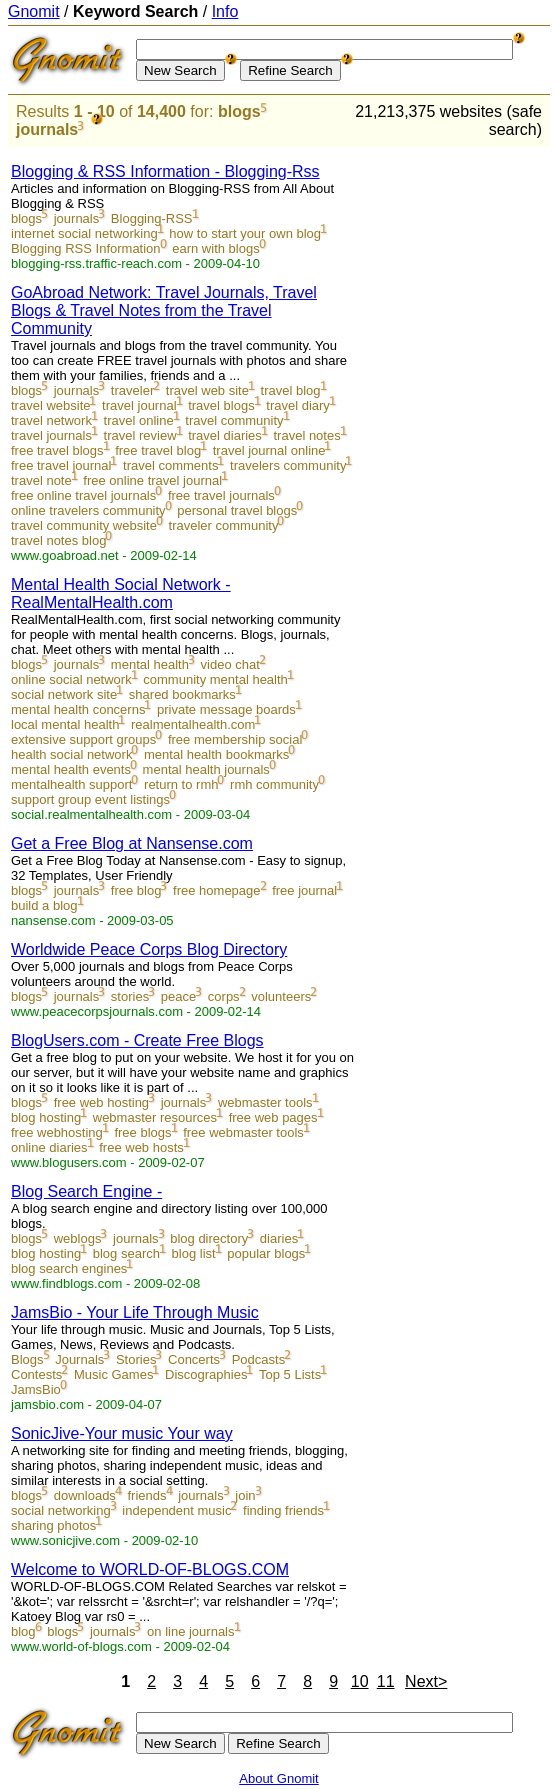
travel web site (207, 390)
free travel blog (158, 450)
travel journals (51, 435)
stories (130, 996)
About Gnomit (279, 1778)
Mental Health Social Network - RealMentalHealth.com (121, 593)
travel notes (306, 435)
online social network (71, 679)
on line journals (190, 1631)
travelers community (288, 465)
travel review (140, 435)
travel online (139, 420)
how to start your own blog (245, 233)
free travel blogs (57, 450)
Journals (79, 1359)
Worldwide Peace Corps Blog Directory (149, 949)
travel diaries (225, 435)
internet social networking (84, 233)
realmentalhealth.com (193, 724)
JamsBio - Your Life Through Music (135, 1312)
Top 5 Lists (290, 1374)
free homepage (216, 890)
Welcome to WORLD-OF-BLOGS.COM (150, 1569)
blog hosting (46, 1117)
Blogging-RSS (152, 218)
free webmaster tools (243, 1132)
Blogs (27, 1359)
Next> (426, 1681)
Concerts (194, 1359)
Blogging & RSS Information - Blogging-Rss (165, 171)
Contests (36, 1374)
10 (360, 1681)
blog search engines (69, 1268)
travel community (234, 420)
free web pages (273, 1117)
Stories (136, 1359)
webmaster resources (155, 1117)
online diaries (49, 1147)
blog (23, 1631)
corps (224, 996)
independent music (176, 1510)
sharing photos (53, 1525)
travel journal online (269, 450)
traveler (132, 390)
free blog (136, 890)
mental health (150, 664)
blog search (126, 1253)
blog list (194, 1253)
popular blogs (266, 1253)
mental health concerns (78, 709)
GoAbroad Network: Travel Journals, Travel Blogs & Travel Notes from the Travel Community (164, 310)
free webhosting (57, 1132)
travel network (51, 420)
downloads (85, 1495)
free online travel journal (152, 480)
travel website (50, 405)
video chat (230, 664)
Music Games (113, 1374)
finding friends (283, 1510)
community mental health (215, 679)
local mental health (65, 724)
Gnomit (34, 11)
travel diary (298, 405)
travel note (41, 480)
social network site (64, 694)
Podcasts (258, 1359)
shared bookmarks (182, 694)
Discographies (206, 1374)
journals (47, 129)
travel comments (170, 465)
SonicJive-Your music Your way (122, 1433)
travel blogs (221, 405)
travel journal (139, 405)
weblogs (78, 1238)
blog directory (209, 1238)
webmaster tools (265, 1102)
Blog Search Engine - (86, 1191)
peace (178, 996)
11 (386, 1681)
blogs (239, 111)
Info (225, 11)
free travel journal (61, 465)
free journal (304, 890)
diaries (279, 1238)
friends (146, 1495)
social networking (61, 1510)
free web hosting (101, 1102)
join (245, 1495)
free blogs (142, 1132)
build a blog (44, 905)
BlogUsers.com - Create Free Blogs (137, 1040)
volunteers (281, 996)
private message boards (226, 709)
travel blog (291, 390)
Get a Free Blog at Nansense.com (132, 843)
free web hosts (141, 1147)
